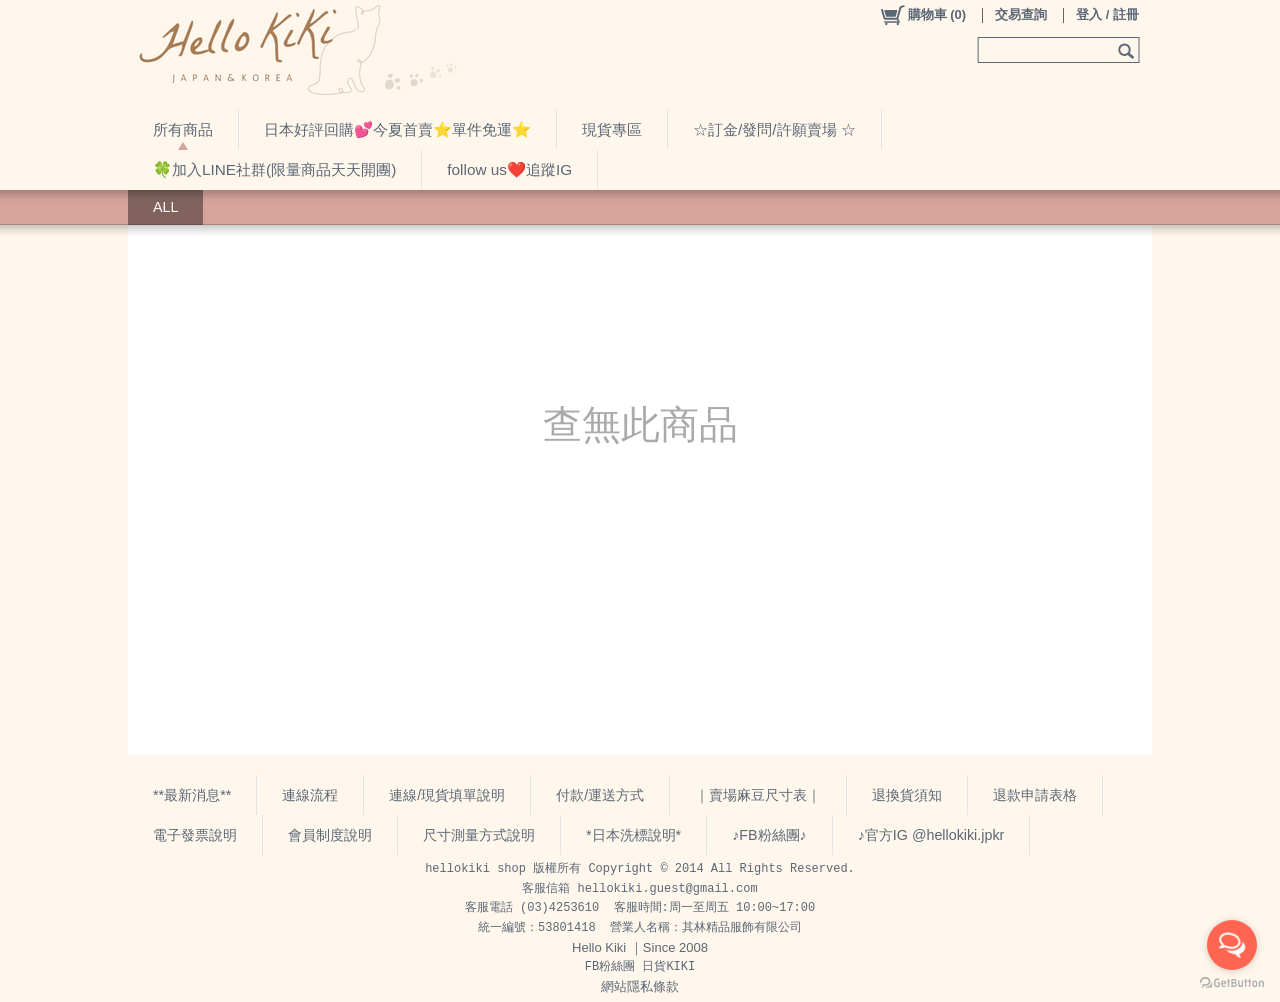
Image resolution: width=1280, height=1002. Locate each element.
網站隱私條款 (640, 986)
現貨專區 (612, 129)
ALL (165, 207)
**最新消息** (192, 795)
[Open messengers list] (1232, 945)
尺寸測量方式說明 (479, 835)
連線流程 (310, 795)
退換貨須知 (907, 795)
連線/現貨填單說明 (447, 795)
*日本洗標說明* (633, 835)
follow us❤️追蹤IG (509, 169)
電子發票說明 (195, 835)
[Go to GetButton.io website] (1232, 982)
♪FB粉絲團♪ (769, 835)
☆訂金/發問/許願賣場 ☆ (774, 129)
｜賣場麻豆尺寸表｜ (758, 795)
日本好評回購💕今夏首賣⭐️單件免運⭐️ (397, 129)
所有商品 (183, 129)
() (922, 15)
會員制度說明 (330, 835)
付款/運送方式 (600, 795)
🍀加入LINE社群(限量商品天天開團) (274, 169)
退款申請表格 (1035, 795)
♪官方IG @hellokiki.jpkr (931, 835)
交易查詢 (1021, 14)
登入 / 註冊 (1107, 14)
